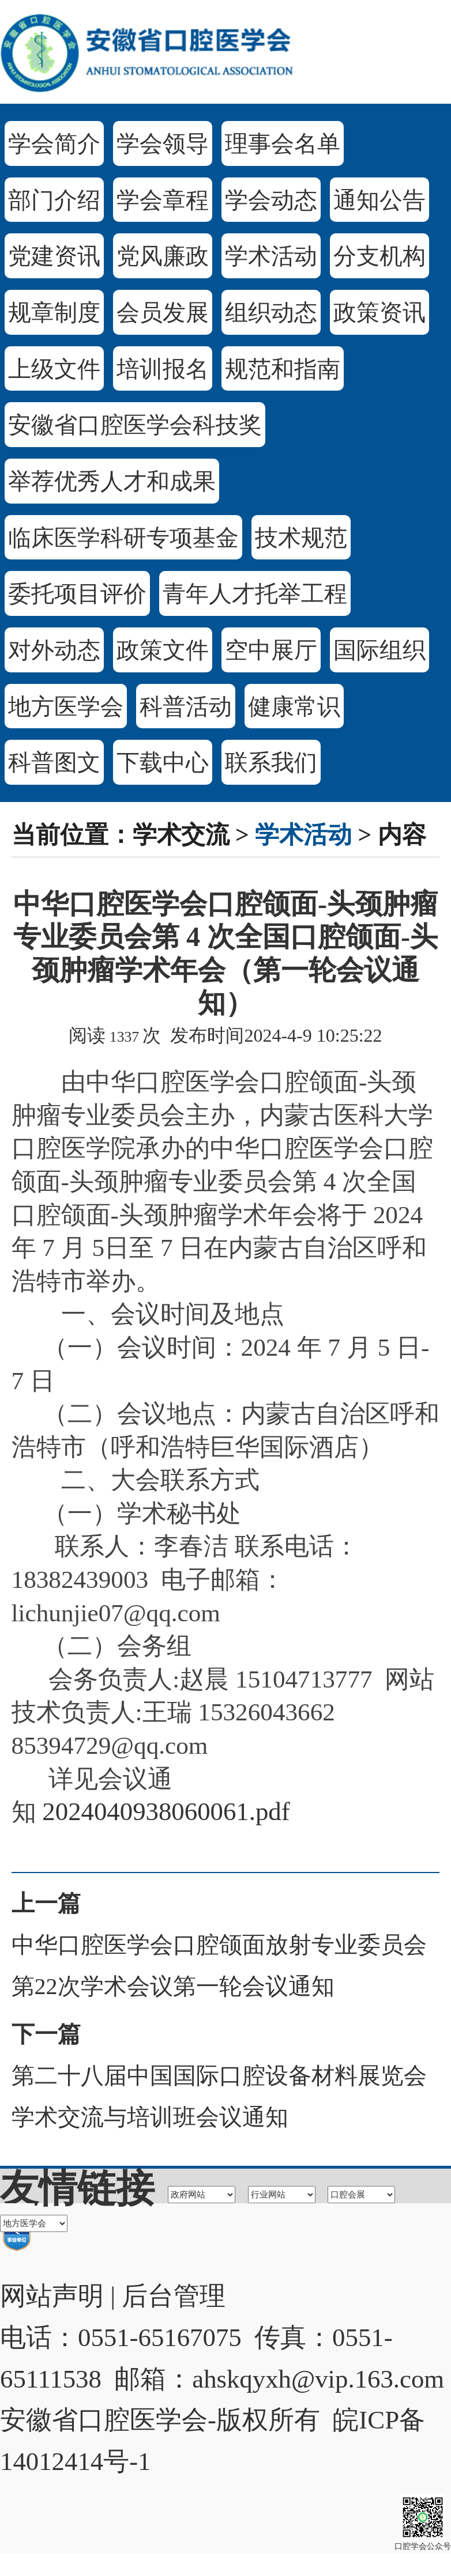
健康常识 (294, 707)
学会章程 (162, 200)
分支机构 (379, 256)
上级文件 (54, 369)
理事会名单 (282, 144)
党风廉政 (162, 256)
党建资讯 (54, 256)
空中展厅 (271, 650)
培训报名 (162, 369)
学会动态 (271, 200)
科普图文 (54, 763)
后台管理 (174, 2296)
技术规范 (301, 538)
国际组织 (379, 650)
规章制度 (54, 313)
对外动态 (54, 650)
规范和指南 (282, 369)
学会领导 (162, 144)
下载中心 (162, 763)
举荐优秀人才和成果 (112, 481)
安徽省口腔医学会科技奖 (135, 425)
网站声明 (52, 2296)
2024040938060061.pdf (166, 1811)
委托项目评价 (77, 594)
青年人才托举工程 (255, 594)
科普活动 (186, 707)
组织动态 (271, 313)
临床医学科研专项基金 (123, 538)
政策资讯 (379, 313)
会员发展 (162, 313)
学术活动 (271, 256)
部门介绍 (54, 200)
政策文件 (162, 650)
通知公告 (379, 200)
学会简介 (54, 144)
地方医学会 (65, 707)
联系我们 (271, 763)
